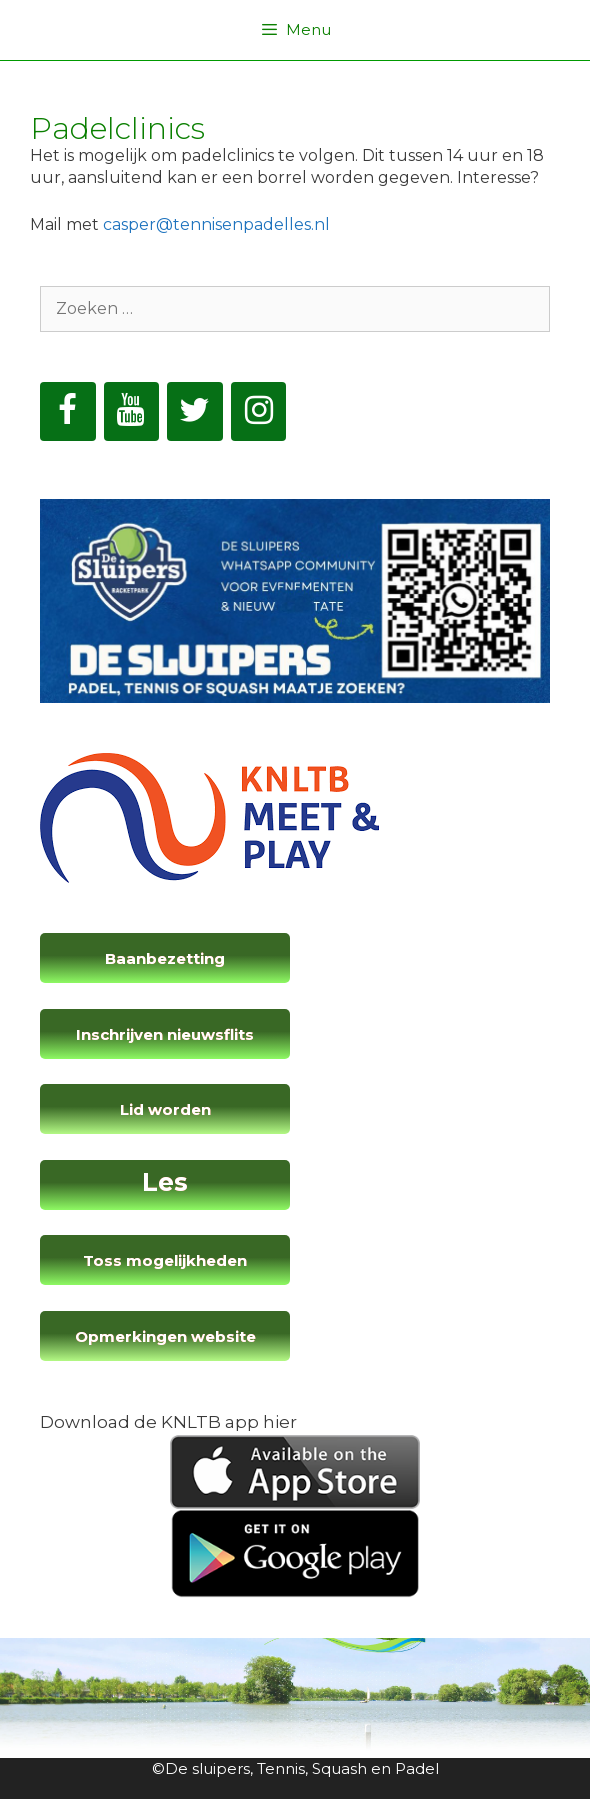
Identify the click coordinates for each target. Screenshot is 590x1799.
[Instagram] (259, 411)
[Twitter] (195, 411)
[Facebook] (68, 411)
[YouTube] (132, 411)
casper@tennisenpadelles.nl (216, 224)
